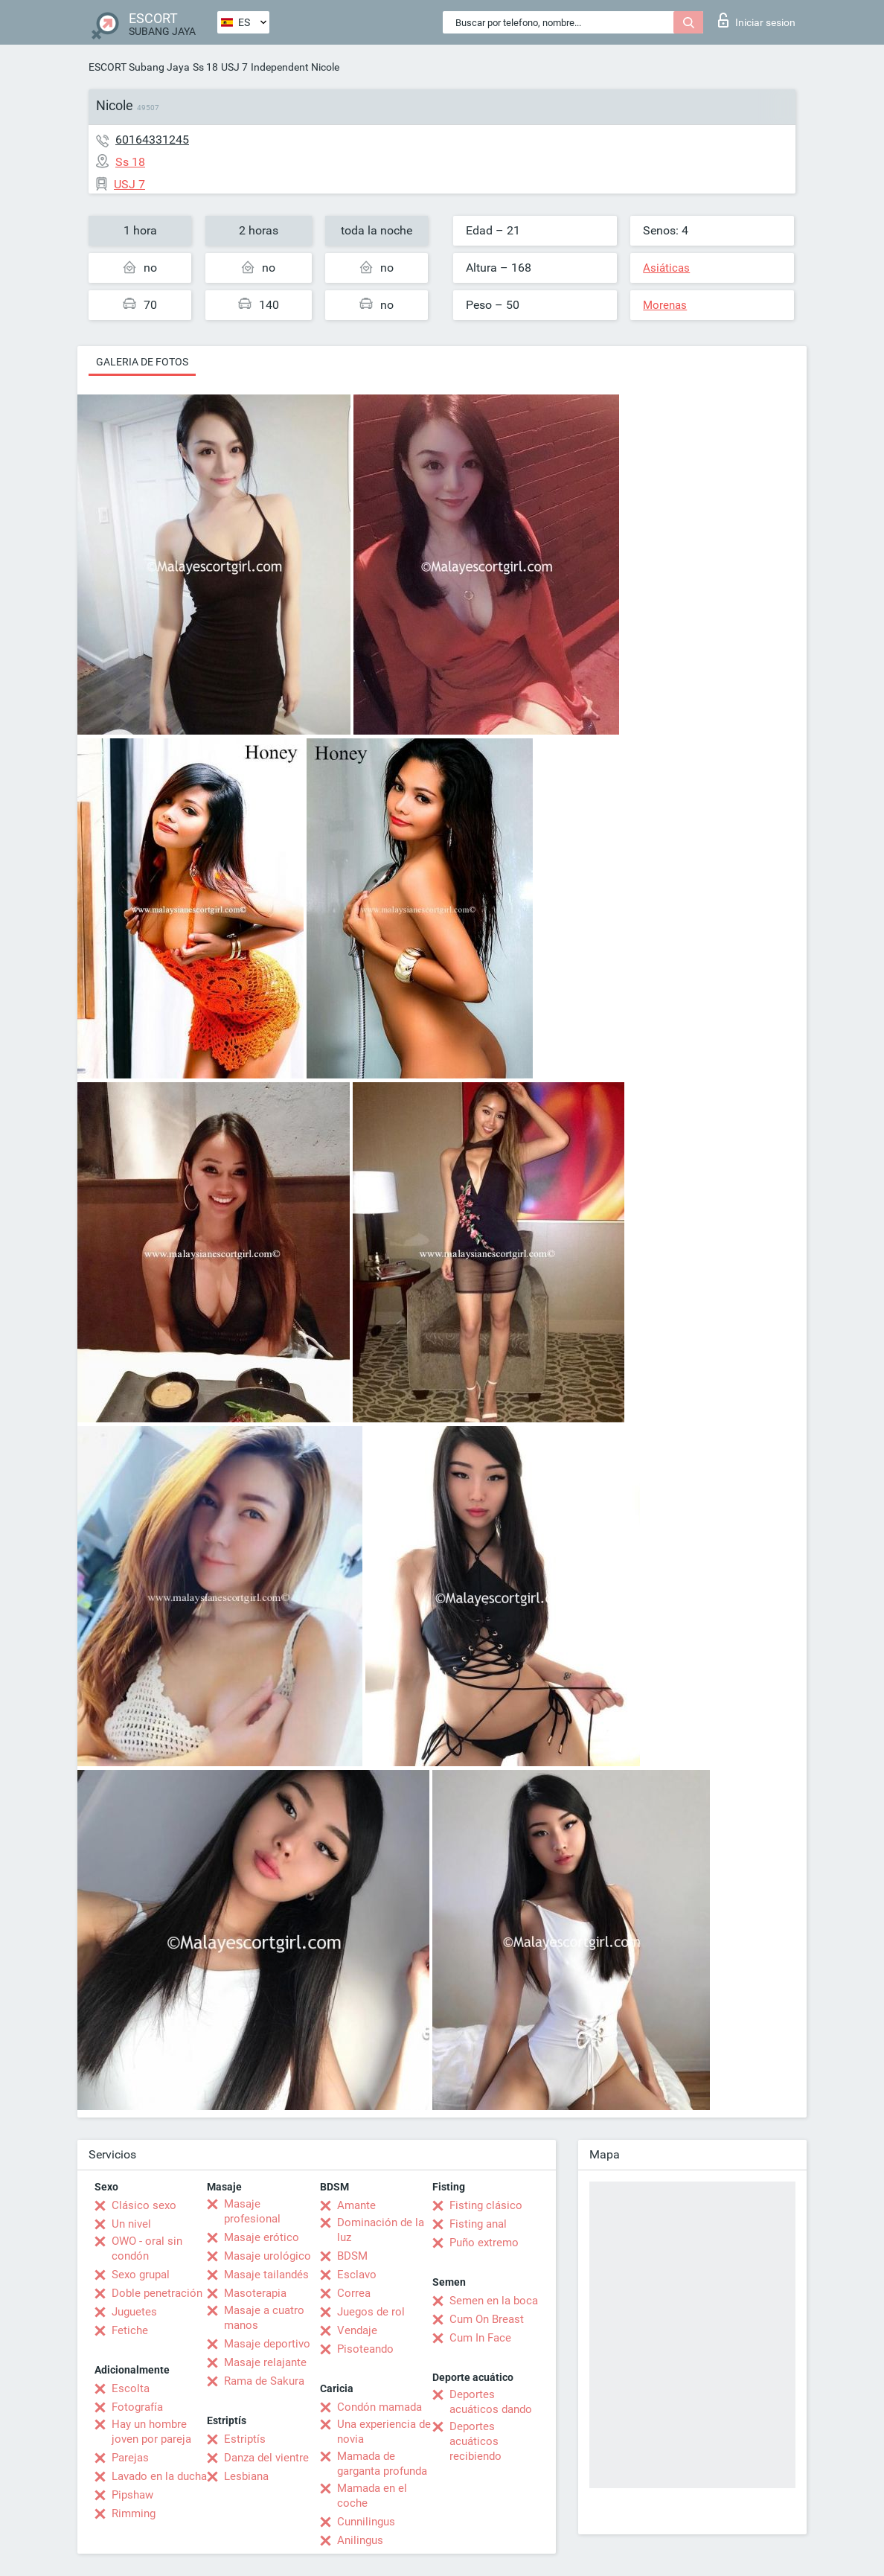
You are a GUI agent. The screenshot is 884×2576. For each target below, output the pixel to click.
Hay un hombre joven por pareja (151, 2431)
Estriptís (245, 2439)
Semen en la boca (493, 2300)
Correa (354, 2293)
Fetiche (130, 2330)
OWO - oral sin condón (147, 2248)
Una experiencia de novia (384, 2431)
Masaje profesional (252, 2211)
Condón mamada (379, 2407)
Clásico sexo (144, 2205)
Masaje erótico (261, 2237)
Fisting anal (478, 2224)
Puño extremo (484, 2242)
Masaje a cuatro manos (264, 2318)
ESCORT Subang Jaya (139, 67)
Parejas (130, 2457)
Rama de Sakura (264, 2381)
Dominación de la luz (380, 2230)
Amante (356, 2205)
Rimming (134, 2513)
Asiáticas (666, 268)
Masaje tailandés (266, 2274)
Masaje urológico (267, 2256)
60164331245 (152, 139)
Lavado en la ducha (159, 2476)
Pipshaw (132, 2495)
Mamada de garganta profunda (382, 2463)
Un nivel (131, 2224)
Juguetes (134, 2311)
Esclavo (357, 2274)
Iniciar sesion (756, 20)
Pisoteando (365, 2349)
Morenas (665, 305)
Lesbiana (246, 2476)
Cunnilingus (366, 2521)
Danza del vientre (266, 2457)
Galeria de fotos (142, 362)
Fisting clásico (485, 2205)
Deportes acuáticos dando (490, 2402)
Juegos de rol (371, 2311)
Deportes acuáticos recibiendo (475, 2441)
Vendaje (357, 2330)
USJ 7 (234, 67)
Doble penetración (157, 2293)
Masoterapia (255, 2293)
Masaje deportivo (267, 2343)
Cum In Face (480, 2338)
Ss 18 (205, 67)
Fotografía (137, 2407)
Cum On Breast (486, 2319)
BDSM (352, 2256)
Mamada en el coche (372, 2495)
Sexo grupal (141, 2274)
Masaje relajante (265, 2362)
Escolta (131, 2388)
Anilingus (360, 2540)
